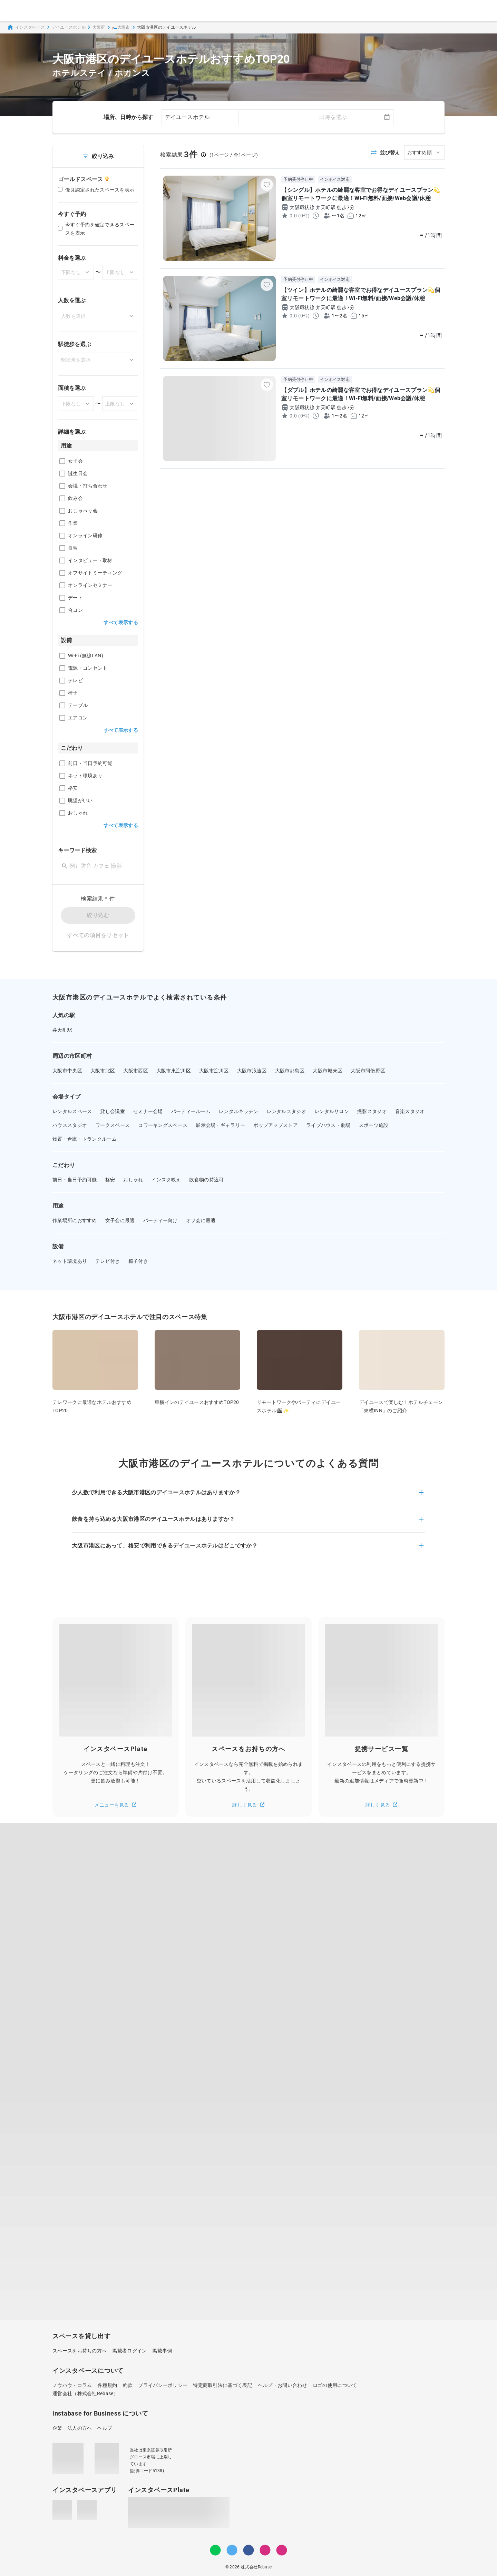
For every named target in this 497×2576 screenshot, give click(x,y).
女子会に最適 (120, 1220)
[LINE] (215, 2550)
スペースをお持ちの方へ (79, 2350)
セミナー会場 (148, 1111)
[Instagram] (265, 2550)
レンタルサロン (331, 1111)
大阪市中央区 (67, 1070)
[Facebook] (248, 2550)
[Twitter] (231, 2550)
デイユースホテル (69, 27)
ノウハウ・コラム (72, 2385)
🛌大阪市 (121, 27)
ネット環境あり (69, 1261)
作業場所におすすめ (74, 1220)
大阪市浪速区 (252, 1070)
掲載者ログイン (129, 2350)
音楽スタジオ (410, 1111)
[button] (248, 1497)
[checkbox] (62, 461)
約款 (128, 2385)
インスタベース (26, 27)
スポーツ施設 (374, 1125)
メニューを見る (116, 1805)
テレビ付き (107, 1261)
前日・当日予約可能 (74, 1179)
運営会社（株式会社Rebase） (85, 2393)
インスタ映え (166, 1179)
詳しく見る (248, 1805)
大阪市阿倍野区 (368, 1070)
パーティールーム (191, 1111)
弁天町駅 (62, 1030)
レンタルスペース (72, 1111)
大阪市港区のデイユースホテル (166, 27)
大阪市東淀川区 (173, 1070)
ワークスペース (112, 1125)
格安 (110, 1179)
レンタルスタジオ (286, 1111)
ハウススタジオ (69, 1125)
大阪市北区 (102, 1070)
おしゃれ (133, 1179)
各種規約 (107, 2385)
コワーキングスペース (162, 1125)
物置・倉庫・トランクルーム (84, 1139)
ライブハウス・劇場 (328, 1125)
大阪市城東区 (327, 1070)
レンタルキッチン (238, 1111)
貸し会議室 (112, 1111)
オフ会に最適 (201, 1220)
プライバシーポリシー (162, 2385)
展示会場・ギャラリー (220, 1125)
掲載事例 (162, 2350)
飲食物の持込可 (206, 1179)
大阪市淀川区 (214, 1070)
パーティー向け (160, 1220)
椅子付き (138, 1261)
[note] (281, 2550)
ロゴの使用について (335, 2385)
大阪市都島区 (290, 1070)
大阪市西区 (135, 1070)
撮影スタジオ (372, 1111)
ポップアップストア (275, 1125)
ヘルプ (104, 2428)
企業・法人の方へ (72, 2428)
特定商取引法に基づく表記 (222, 2385)
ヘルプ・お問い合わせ (282, 2385)
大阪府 (98, 27)
